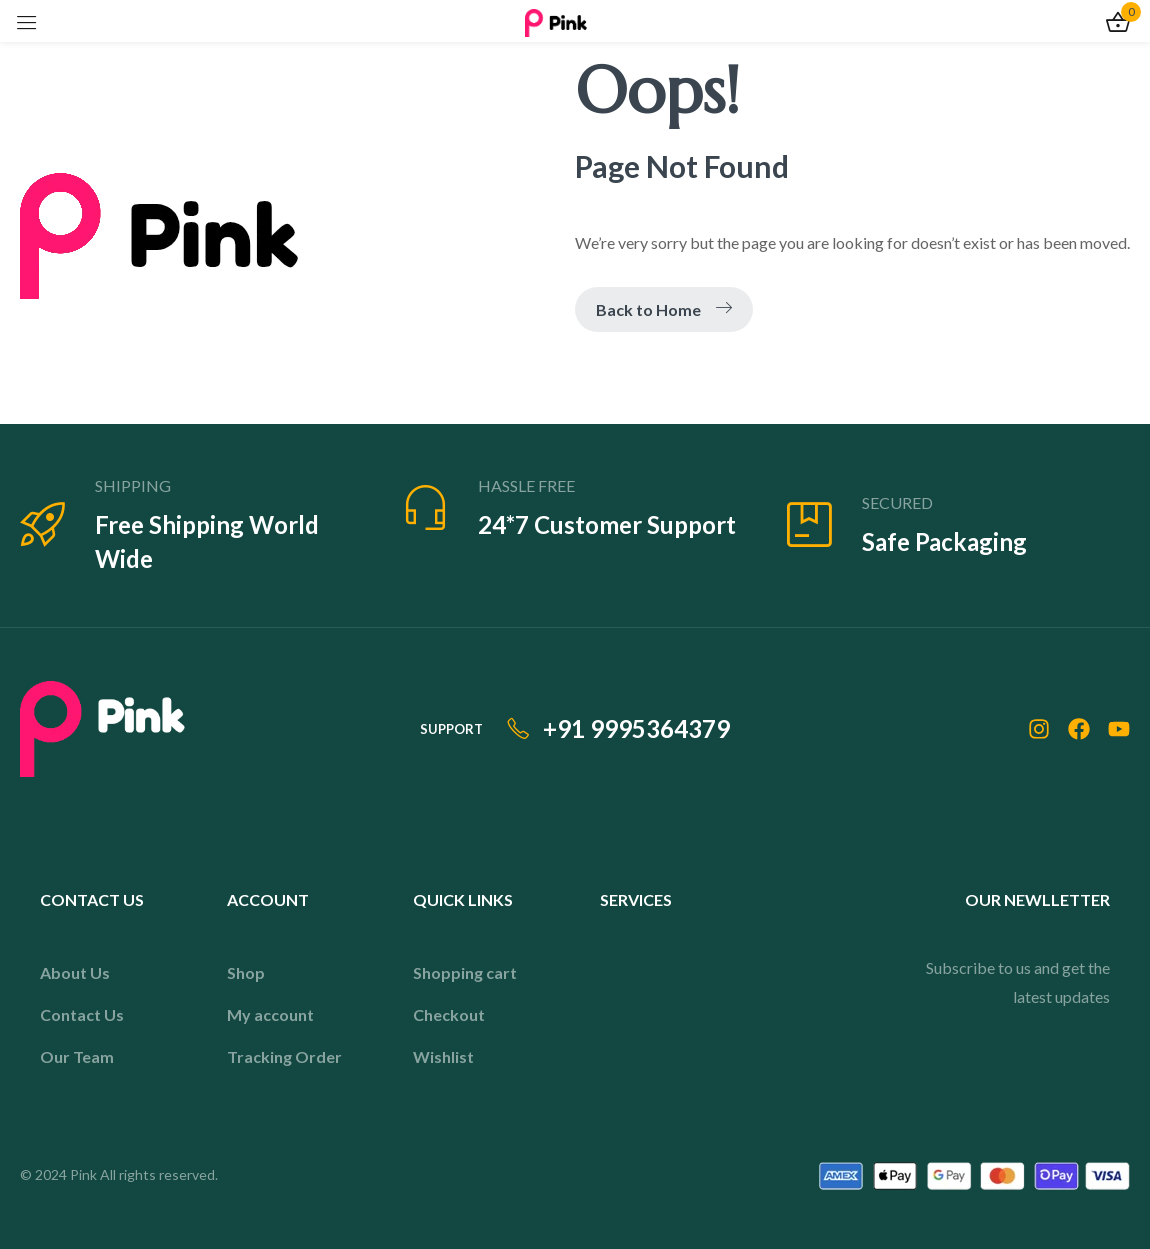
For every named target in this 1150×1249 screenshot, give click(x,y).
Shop (246, 972)
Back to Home (664, 309)
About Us (75, 972)
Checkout (449, 1014)
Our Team (77, 1056)
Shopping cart (465, 972)
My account (270, 1014)
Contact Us (82, 1014)
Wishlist (443, 1056)
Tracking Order (284, 1056)
